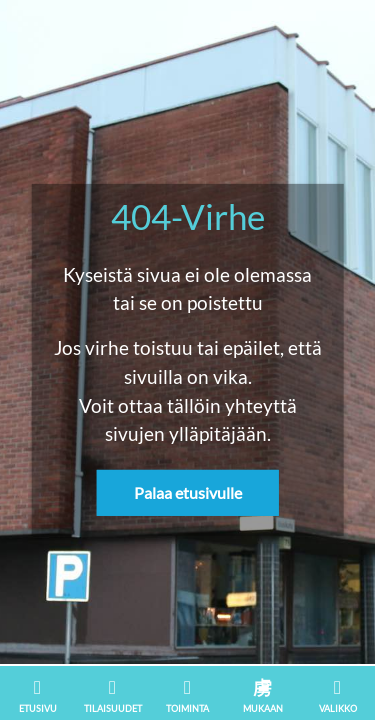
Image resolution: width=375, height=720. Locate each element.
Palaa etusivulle (188, 492)
